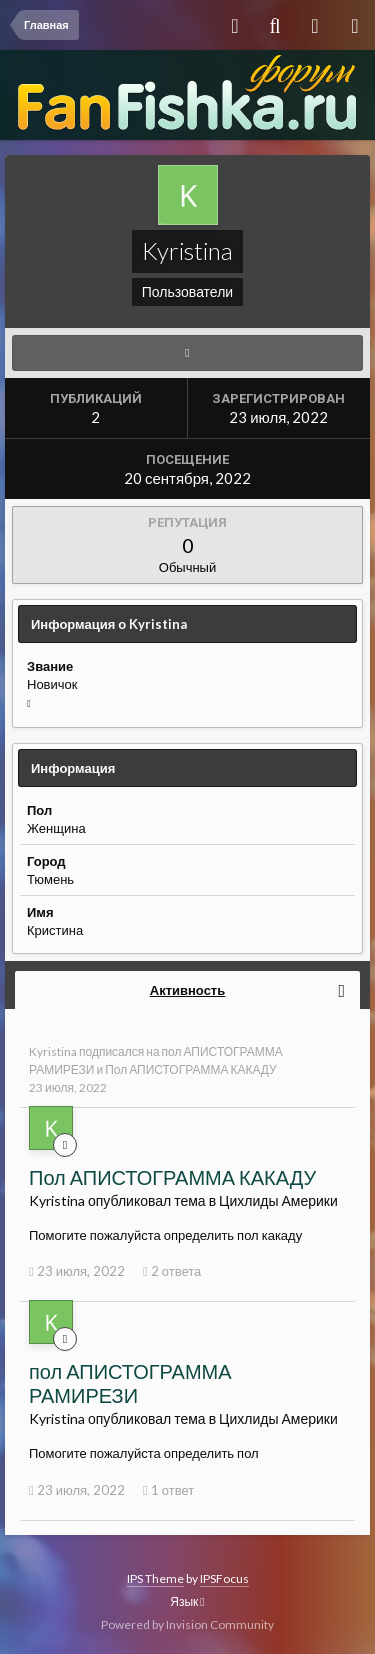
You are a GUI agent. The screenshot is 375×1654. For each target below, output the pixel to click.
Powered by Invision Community (187, 1624)
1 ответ (168, 1490)
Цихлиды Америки (278, 1200)
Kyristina (53, 1051)
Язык (187, 1601)
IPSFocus (224, 1578)
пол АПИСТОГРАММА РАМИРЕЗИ (130, 1383)
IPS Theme (155, 1578)
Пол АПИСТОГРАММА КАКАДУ (191, 1069)
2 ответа (172, 1271)
